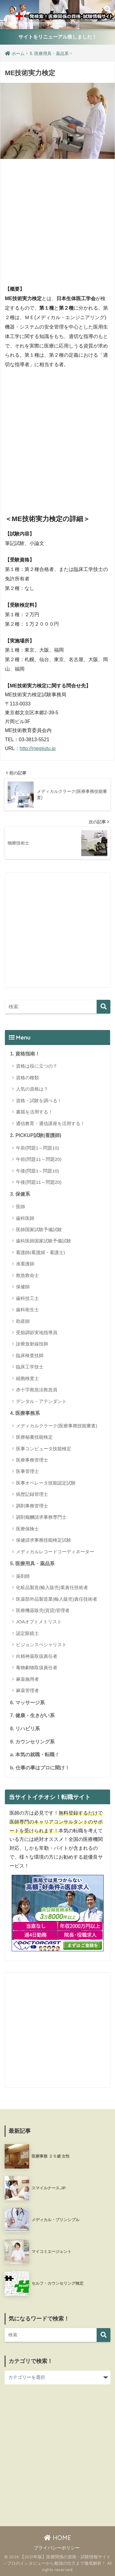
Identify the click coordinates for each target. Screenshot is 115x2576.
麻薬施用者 (27, 1679)
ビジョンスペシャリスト (41, 1644)
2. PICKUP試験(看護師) (35, 1135)
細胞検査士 (27, 1378)
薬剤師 (23, 1576)
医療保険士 (27, 1528)
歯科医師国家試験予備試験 (43, 1240)
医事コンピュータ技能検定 (43, 1448)
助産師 (23, 1321)
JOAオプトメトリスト (39, 1621)
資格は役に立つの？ (36, 1066)
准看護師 (25, 1263)
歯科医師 (25, 1218)
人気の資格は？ (32, 1088)
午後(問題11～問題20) (38, 1182)
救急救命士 (27, 1275)
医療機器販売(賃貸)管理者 (43, 1610)
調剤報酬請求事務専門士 (41, 1517)
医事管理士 (27, 1471)
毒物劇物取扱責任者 (36, 1667)
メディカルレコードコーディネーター (55, 1551)
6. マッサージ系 (27, 1702)
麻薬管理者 (27, 1690)
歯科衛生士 (27, 1309)
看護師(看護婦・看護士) (40, 1252)
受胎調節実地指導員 (36, 1332)
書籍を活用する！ (34, 1111)
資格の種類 (27, 1077)
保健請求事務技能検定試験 (43, 1540)
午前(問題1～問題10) (37, 1147)
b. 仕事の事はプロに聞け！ (40, 1767)
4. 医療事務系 (25, 1413)
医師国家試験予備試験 (39, 1229)
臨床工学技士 (30, 1366)
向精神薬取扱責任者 (36, 1656)
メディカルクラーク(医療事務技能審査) (56, 1425)
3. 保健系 (20, 1194)
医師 (20, 1206)
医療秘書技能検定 (34, 1437)
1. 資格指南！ (25, 1053)
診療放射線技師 (32, 1343)
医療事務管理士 (32, 1460)
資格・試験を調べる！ (39, 1100)
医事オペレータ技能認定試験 (46, 1482)
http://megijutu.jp (38, 748)
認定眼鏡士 (27, 1633)
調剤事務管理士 (32, 1505)
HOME (57, 2537)
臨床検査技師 (30, 1355)
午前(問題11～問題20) (38, 1159)
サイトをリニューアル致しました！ (57, 36)
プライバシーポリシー (57, 2547)
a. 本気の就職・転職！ (34, 1754)
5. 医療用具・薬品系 (32, 1563)
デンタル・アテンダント (41, 1401)
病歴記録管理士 (32, 1494)
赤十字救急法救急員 (36, 1389)
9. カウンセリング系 (32, 1741)
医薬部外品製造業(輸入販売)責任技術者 (56, 1599)
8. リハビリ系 (25, 1728)
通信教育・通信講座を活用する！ (50, 1123)
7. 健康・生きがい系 (32, 1715)
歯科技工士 (27, 1298)
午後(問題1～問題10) (37, 1170)
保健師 (23, 1286)
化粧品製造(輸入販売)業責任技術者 (52, 1587)
